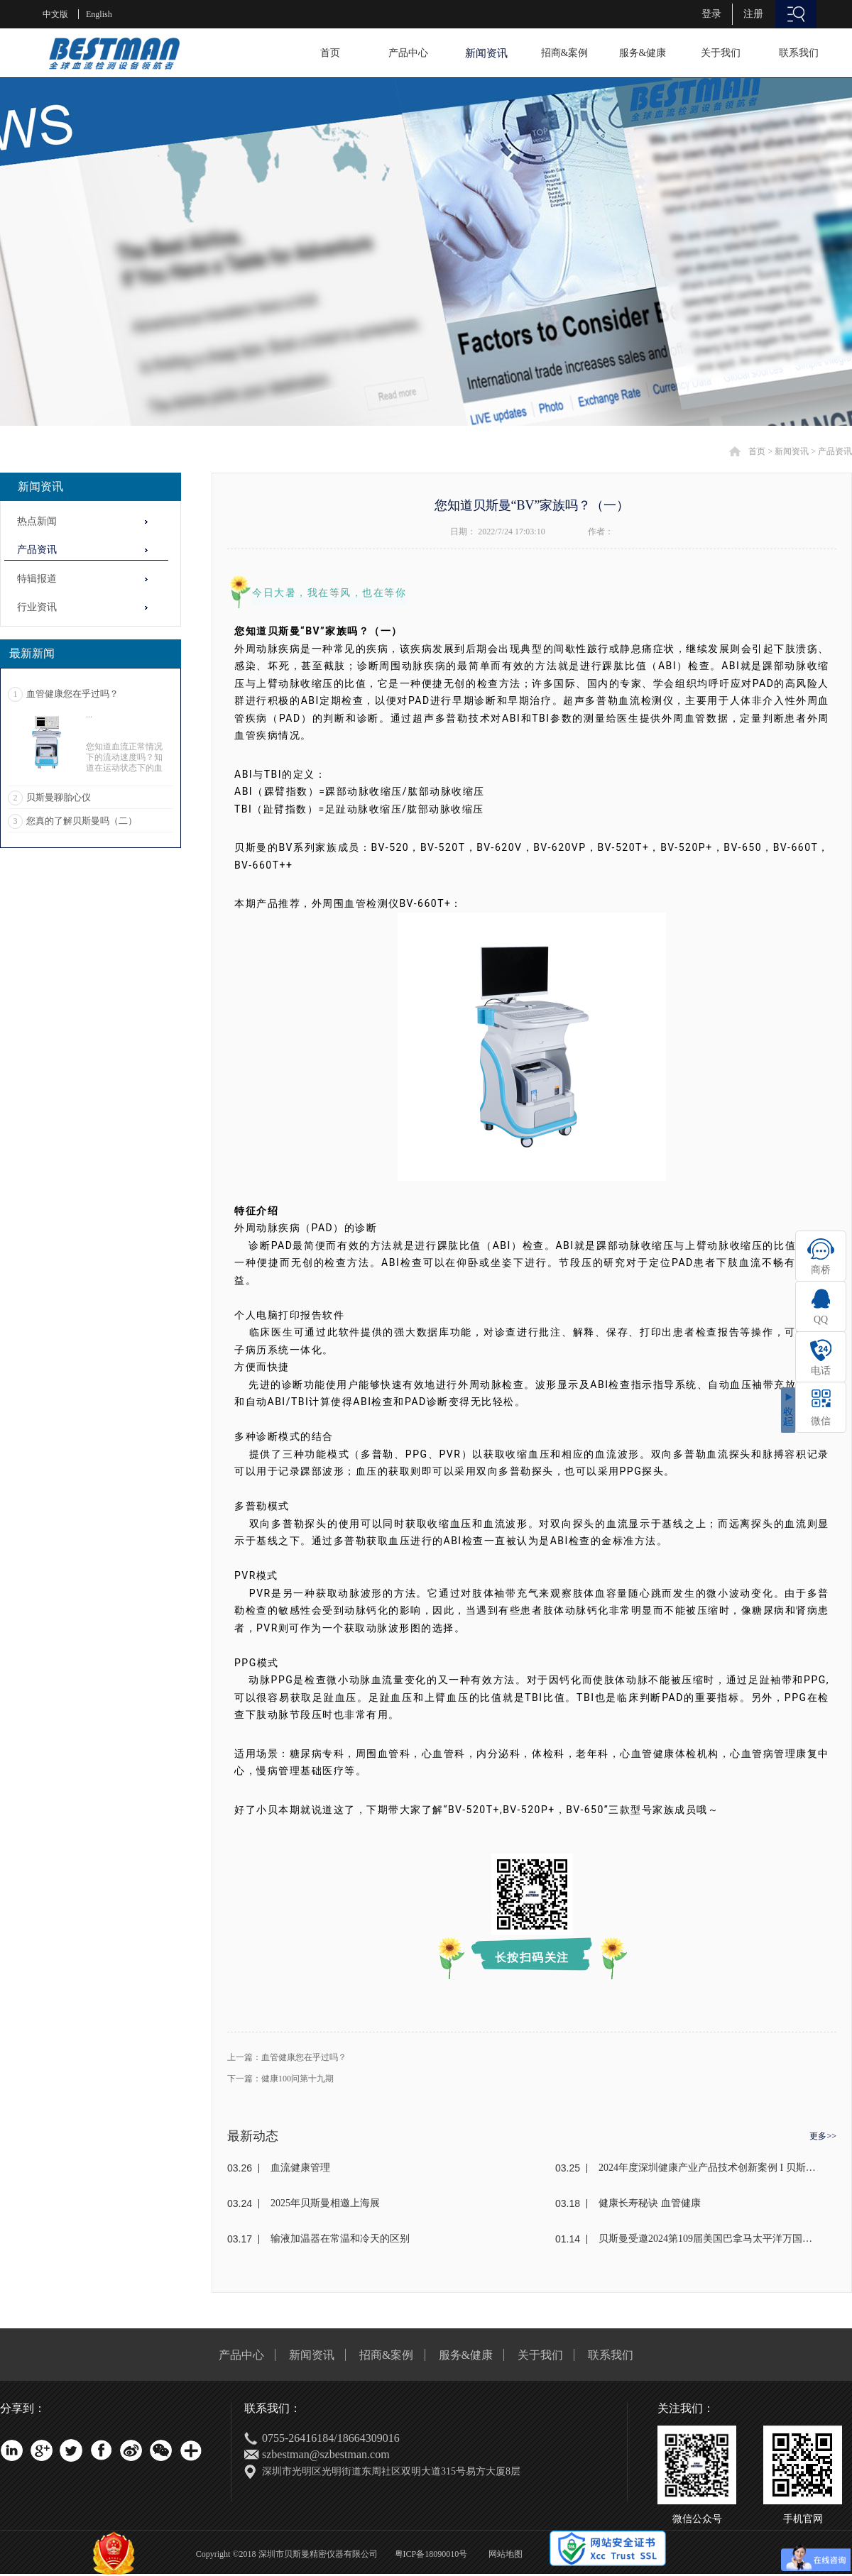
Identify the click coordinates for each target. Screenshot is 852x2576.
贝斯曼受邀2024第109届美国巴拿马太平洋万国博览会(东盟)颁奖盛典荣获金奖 (708, 2238)
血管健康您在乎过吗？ (72, 693)
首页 (330, 53)
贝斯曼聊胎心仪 (58, 797)
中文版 (55, 14)
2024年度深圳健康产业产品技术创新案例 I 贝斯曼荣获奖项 (708, 2167)
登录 (711, 14)
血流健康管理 (300, 2167)
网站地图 (503, 2554)
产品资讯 (835, 451)
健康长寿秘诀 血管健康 (650, 2203)
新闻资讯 (792, 451)
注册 (753, 14)
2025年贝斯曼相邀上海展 (325, 2203)
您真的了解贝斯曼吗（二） (81, 820)
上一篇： (286, 2057)
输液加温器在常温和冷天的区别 (340, 2238)
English (99, 14)
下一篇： (280, 2079)
